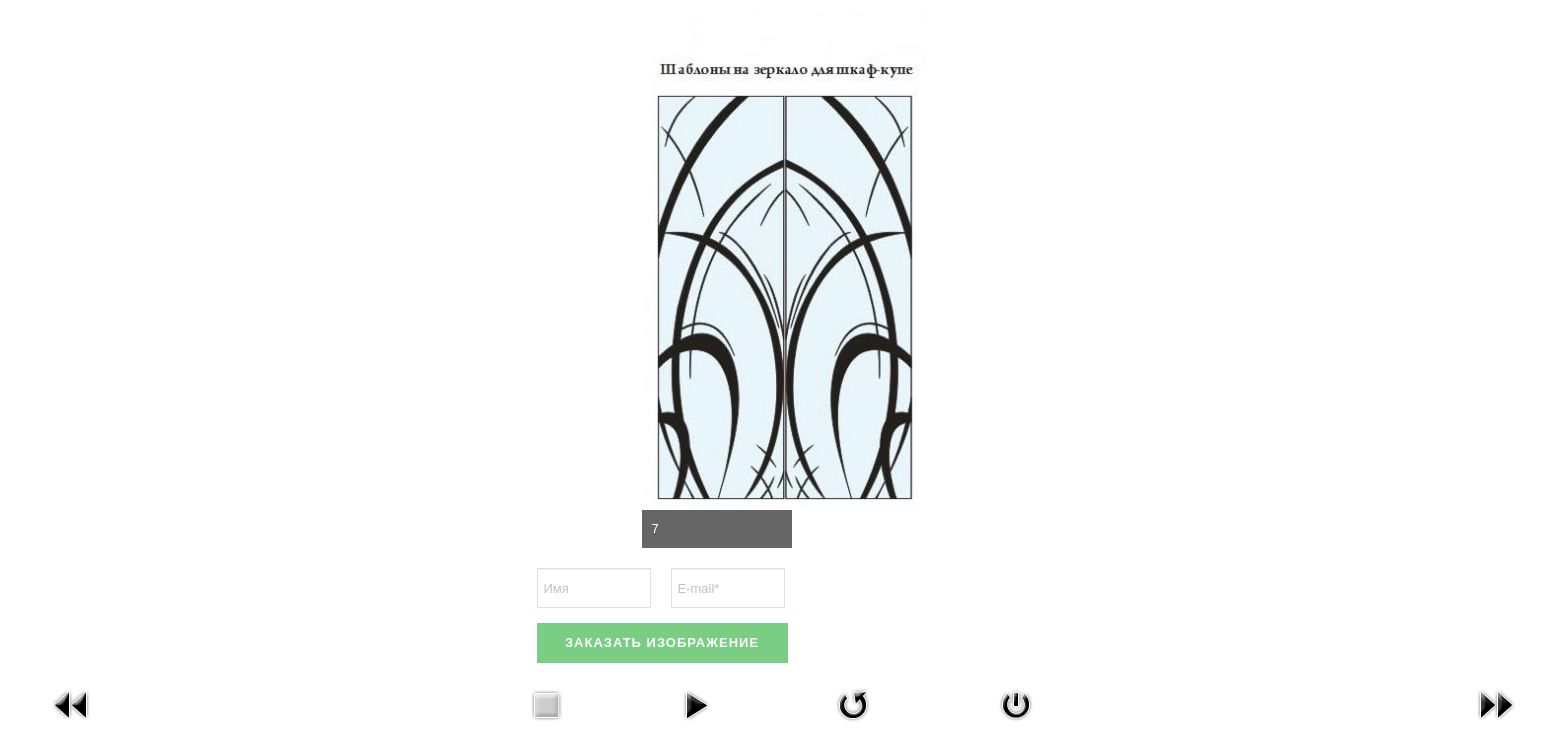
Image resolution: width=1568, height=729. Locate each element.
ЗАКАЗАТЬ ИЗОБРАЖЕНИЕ (662, 642)
